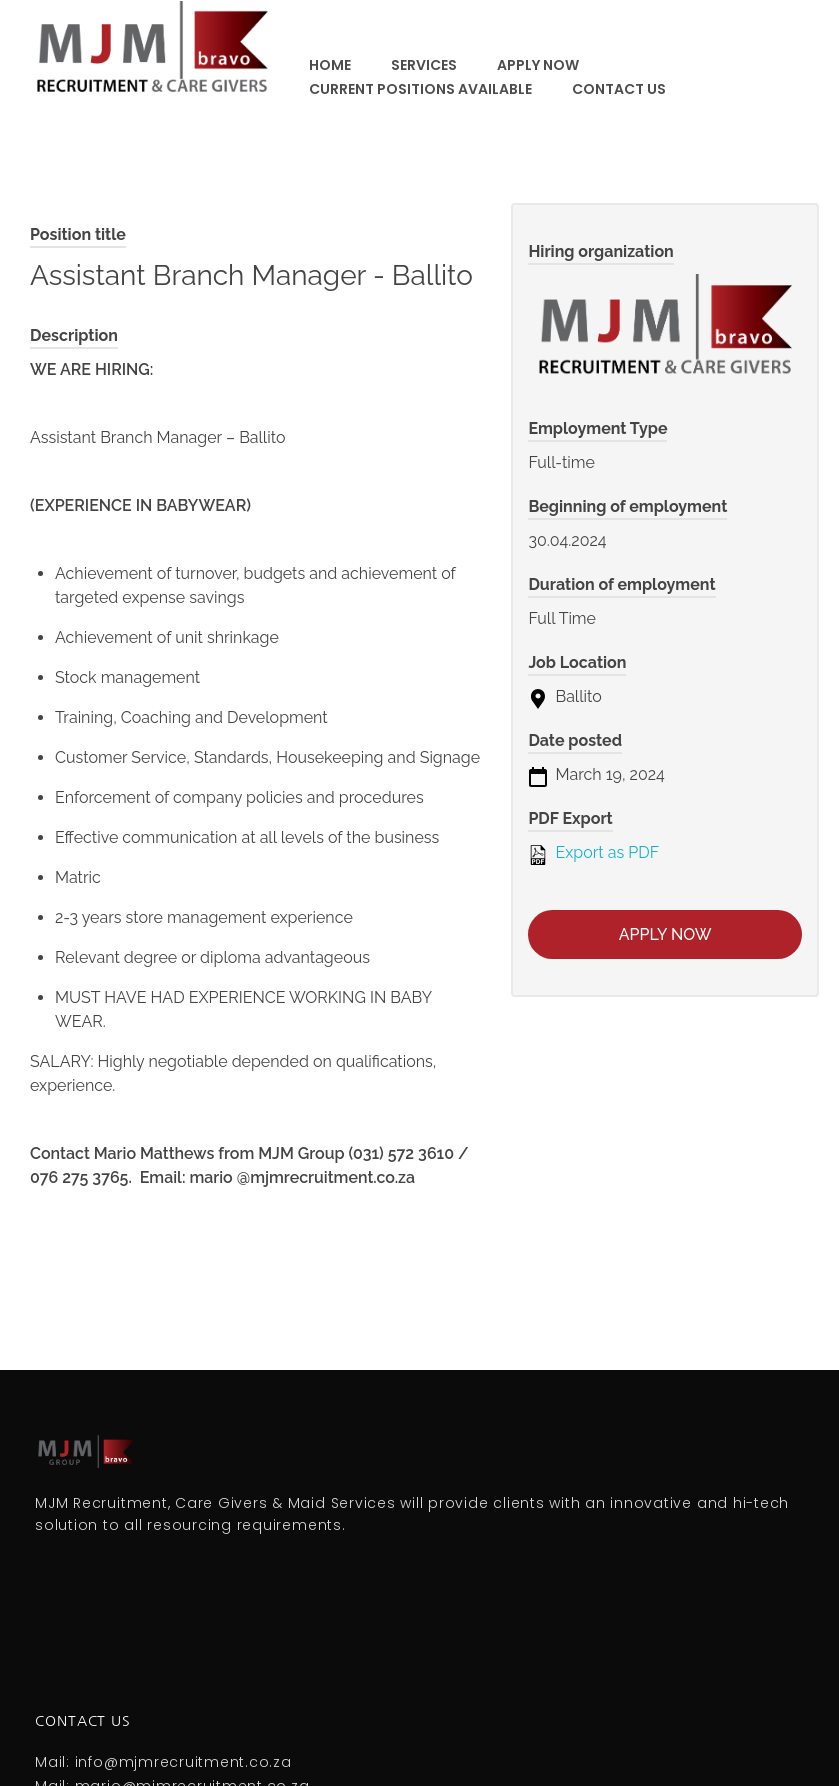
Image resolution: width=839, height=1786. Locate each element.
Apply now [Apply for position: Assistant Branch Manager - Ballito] (665, 934)
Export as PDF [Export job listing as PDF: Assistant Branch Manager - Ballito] (593, 854)
